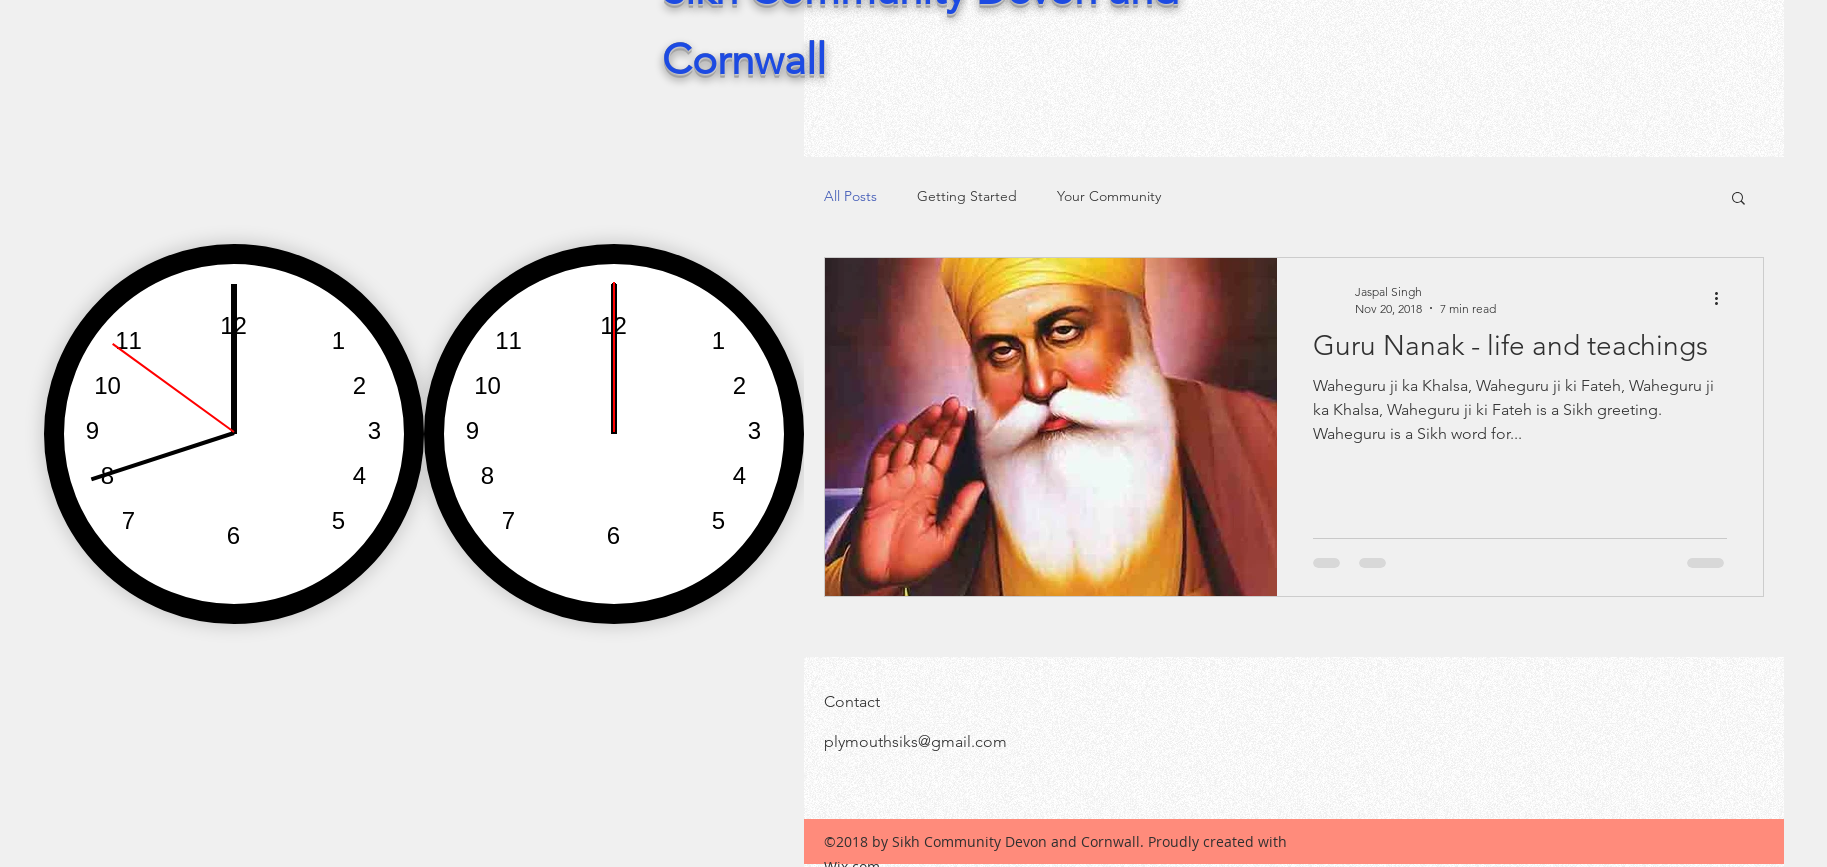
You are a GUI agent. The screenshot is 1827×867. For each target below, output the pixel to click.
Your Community (1109, 196)
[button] (1738, 199)
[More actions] (1724, 299)
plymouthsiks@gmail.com (915, 741)
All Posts (850, 196)
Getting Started (967, 196)
